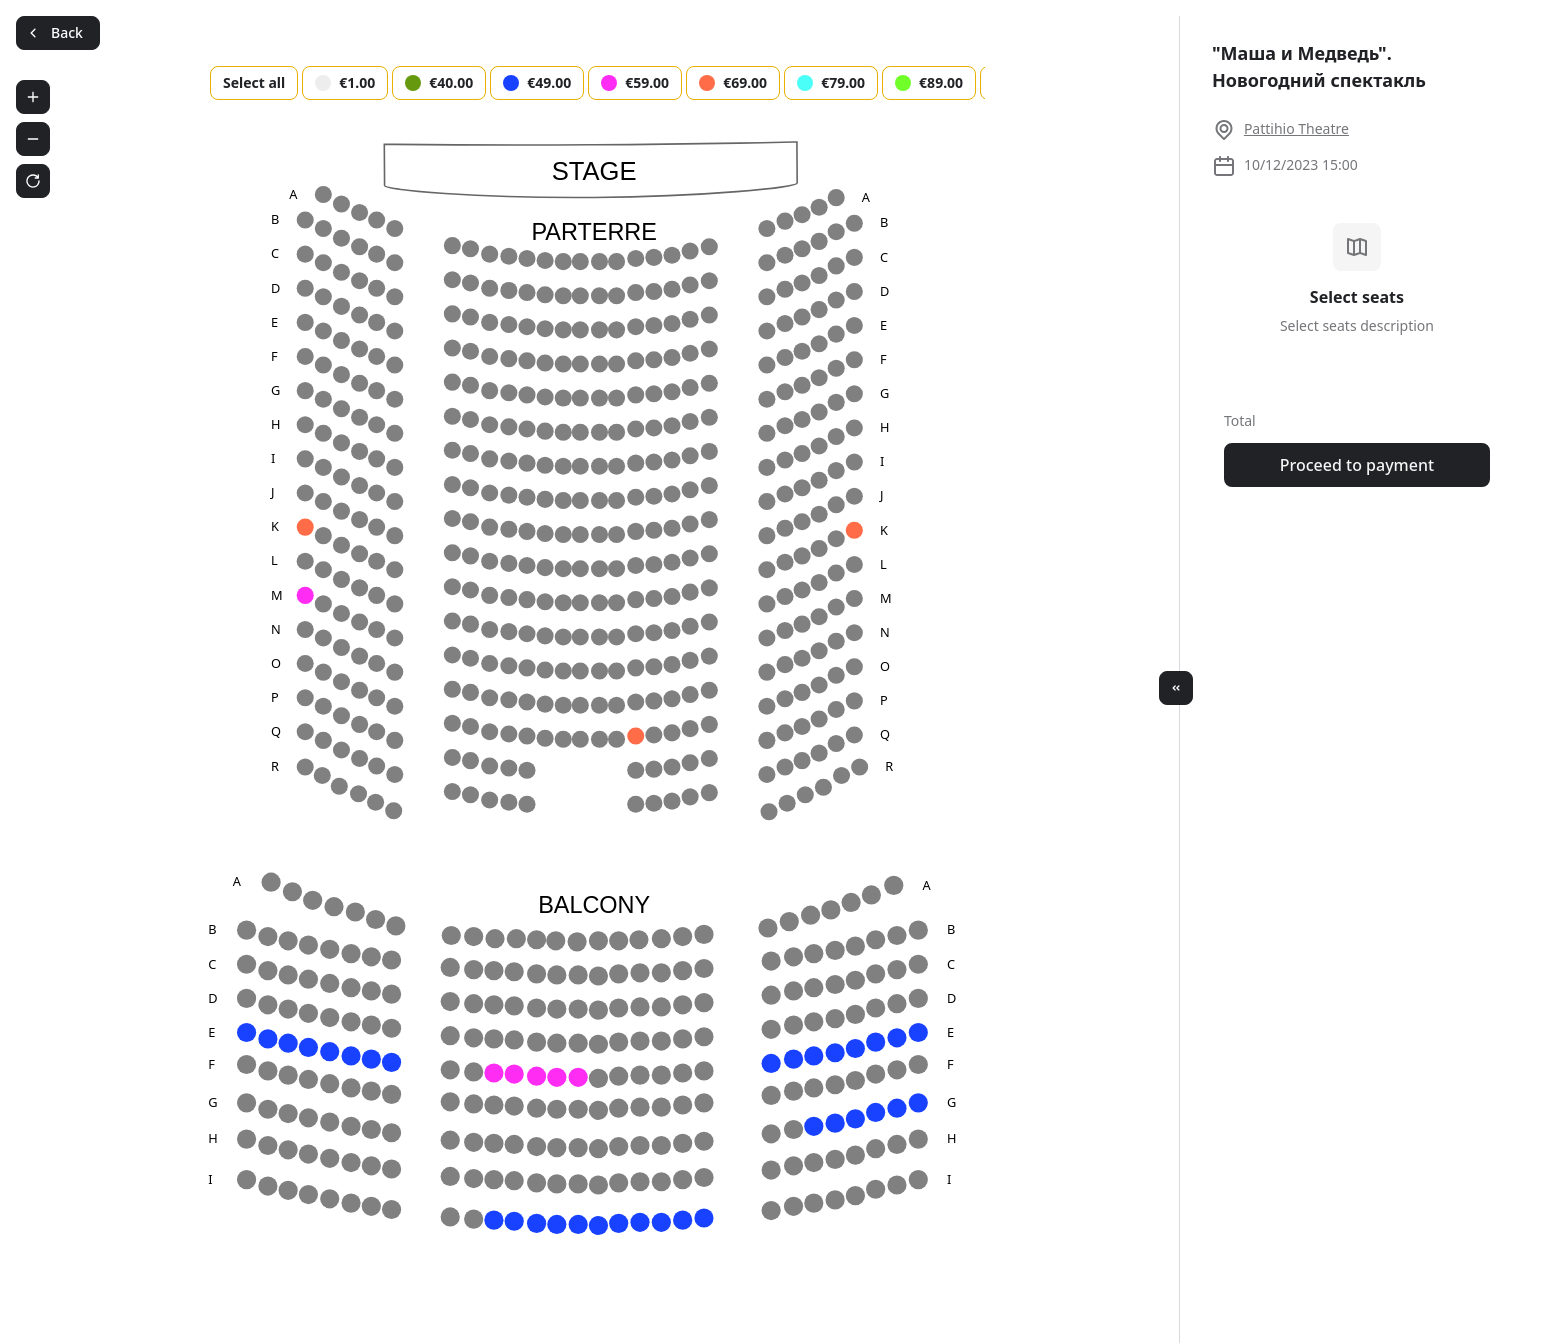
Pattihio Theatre (1296, 128)
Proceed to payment (1357, 465)
